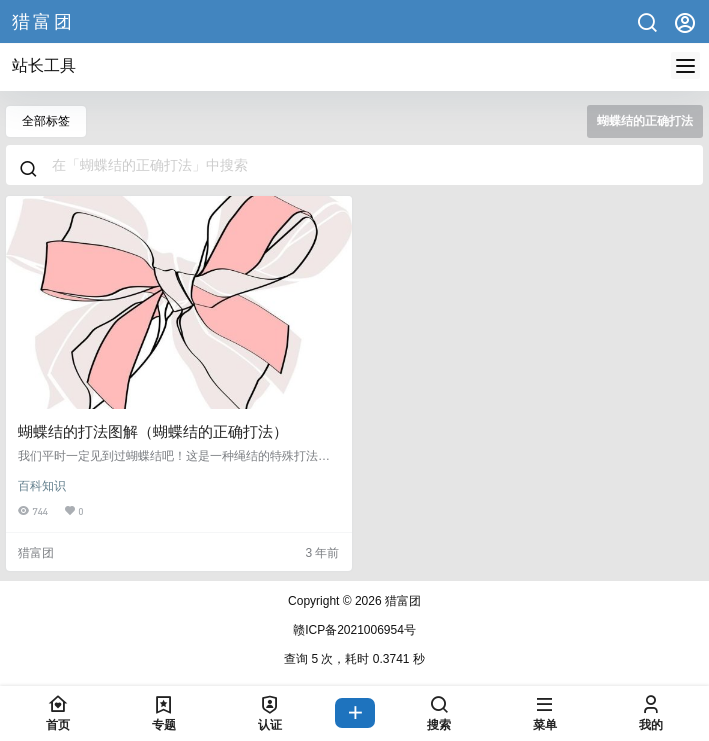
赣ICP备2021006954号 (354, 630)
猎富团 (401, 601)
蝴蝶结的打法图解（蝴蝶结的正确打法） (153, 431)
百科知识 (42, 486)
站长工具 (44, 65)
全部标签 (46, 121)
